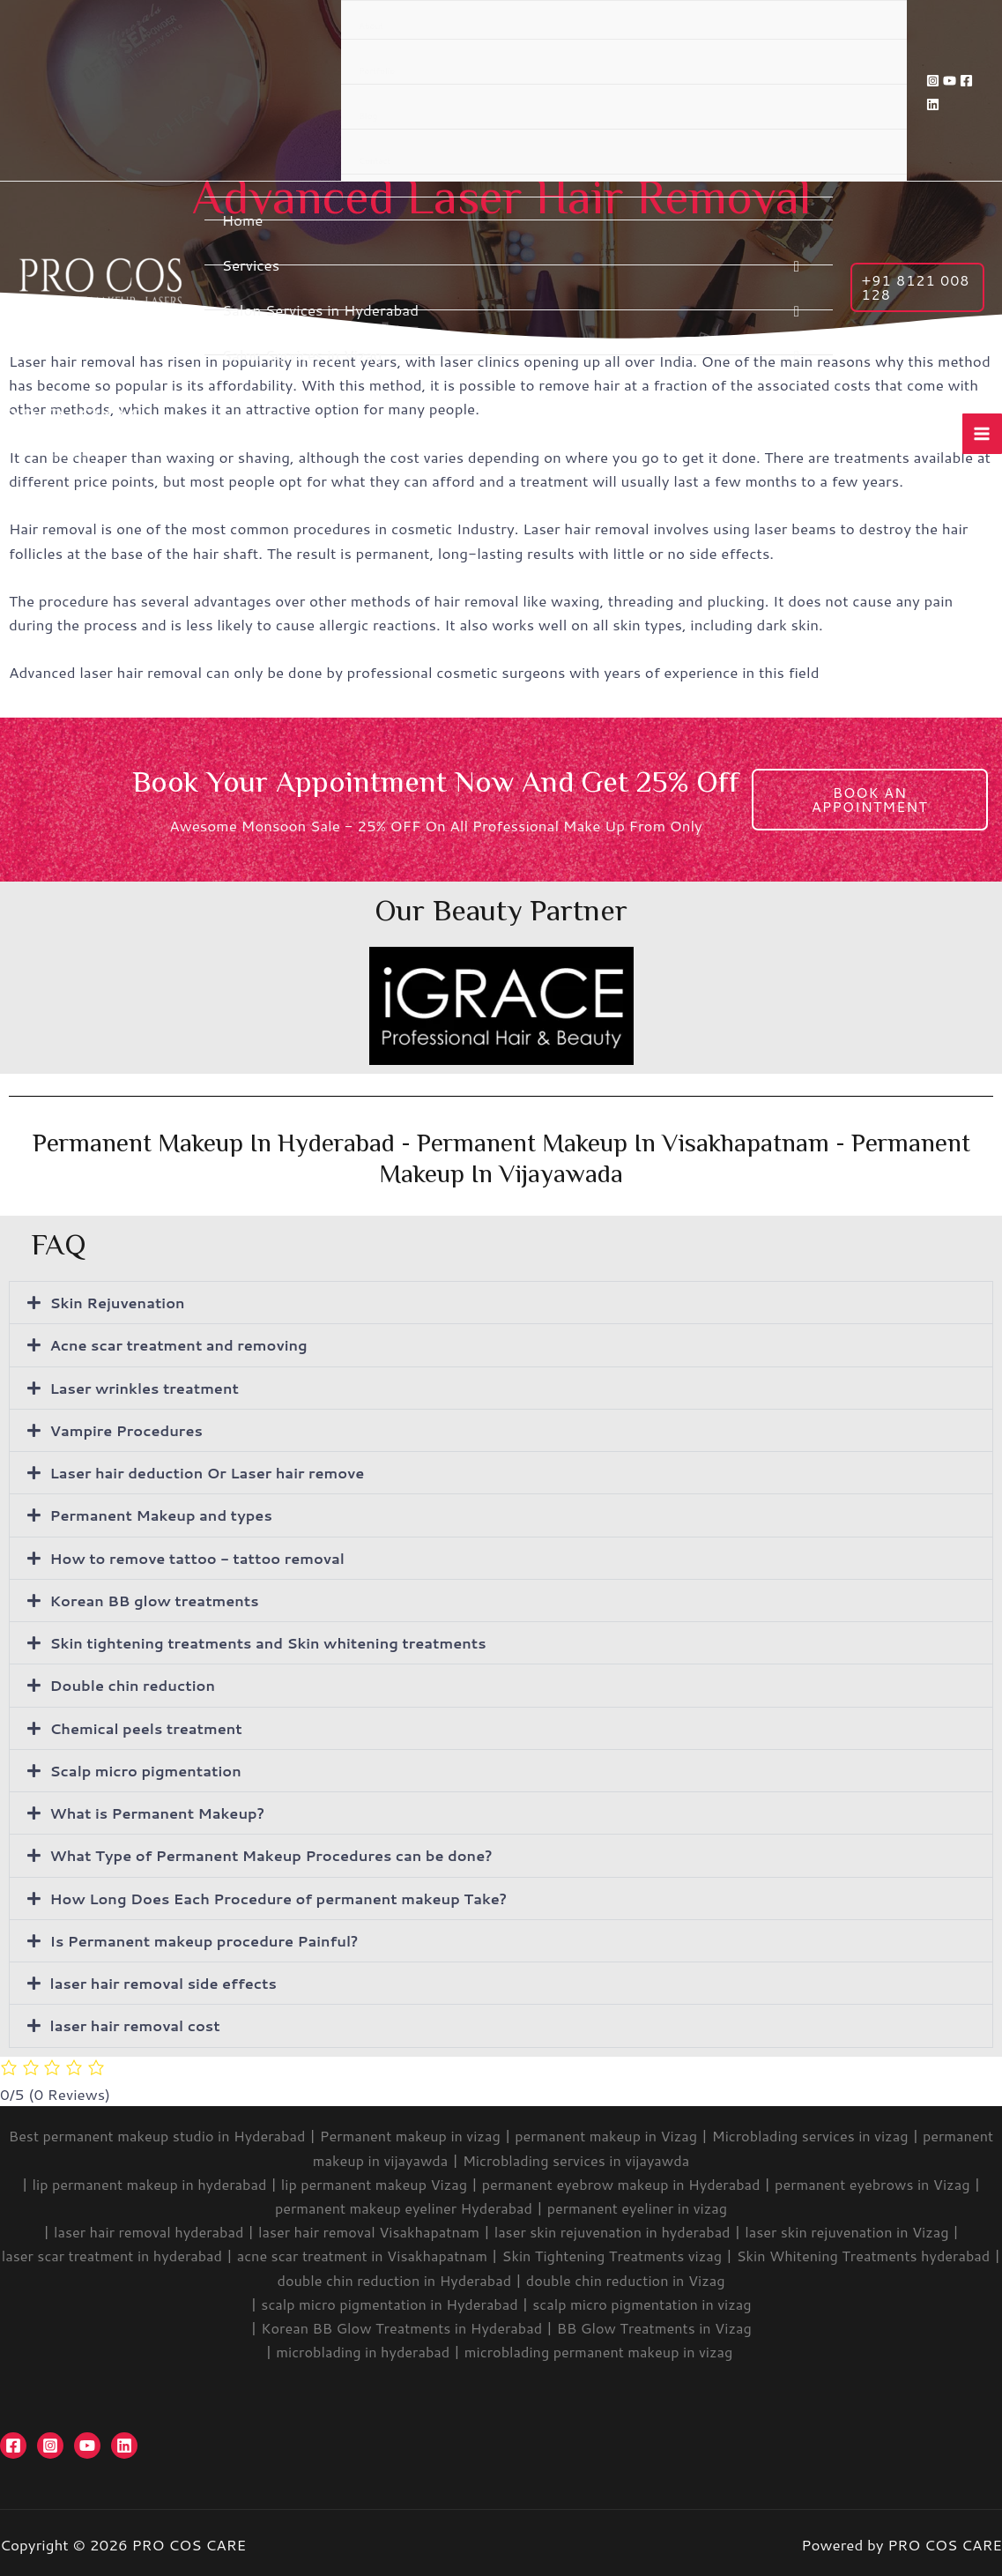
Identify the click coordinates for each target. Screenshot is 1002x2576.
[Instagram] (932, 80)
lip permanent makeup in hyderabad (133, 2179)
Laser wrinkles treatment (149, 1386)
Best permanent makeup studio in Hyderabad (181, 2131)
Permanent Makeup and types (166, 1513)
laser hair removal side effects (168, 1979)
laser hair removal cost (139, 2021)
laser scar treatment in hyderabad (138, 2251)
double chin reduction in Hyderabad (432, 2275)
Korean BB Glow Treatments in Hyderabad (397, 2323)
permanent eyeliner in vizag (643, 2204)
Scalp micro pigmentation (150, 1767)
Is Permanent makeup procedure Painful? (211, 1936)
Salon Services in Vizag (302, 354)
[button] (501, 1302)
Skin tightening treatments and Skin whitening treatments (278, 1640)
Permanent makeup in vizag (443, 2131)
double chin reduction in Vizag (674, 2275)
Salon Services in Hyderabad (320, 309)
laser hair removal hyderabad (132, 2227)
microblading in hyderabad (357, 2347)
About (371, 25)
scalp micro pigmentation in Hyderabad (384, 2299)
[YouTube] (949, 80)
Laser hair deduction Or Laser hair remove (214, 1471)
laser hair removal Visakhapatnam (363, 2227)
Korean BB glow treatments (159, 1598)
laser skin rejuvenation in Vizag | (867, 2227)
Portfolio (377, 70)
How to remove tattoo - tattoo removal (204, 1556)
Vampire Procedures (130, 1429)
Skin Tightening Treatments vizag (661, 2251)
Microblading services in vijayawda (618, 2155)
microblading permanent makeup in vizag (604, 2347)
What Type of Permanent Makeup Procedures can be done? (281, 1852)
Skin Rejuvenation (120, 1302)
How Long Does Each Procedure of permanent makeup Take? (289, 1894)
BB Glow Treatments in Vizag (660, 2323)
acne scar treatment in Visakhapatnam (400, 2251)
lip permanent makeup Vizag (366, 2179)
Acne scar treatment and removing (185, 1344)
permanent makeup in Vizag (648, 2131)
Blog (368, 115)
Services (251, 264)
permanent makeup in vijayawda (375, 2155)
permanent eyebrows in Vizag (888, 2179)
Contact (374, 160)
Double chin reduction (136, 1683)
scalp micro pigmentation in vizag (647, 2299)
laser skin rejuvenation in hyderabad (617, 2227)
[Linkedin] (932, 104)
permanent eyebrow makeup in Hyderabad (625, 2179)
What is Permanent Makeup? (162, 1809)
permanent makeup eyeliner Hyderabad (399, 2204)
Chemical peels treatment (150, 1725)
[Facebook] (966, 80)
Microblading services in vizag (862, 2131)
